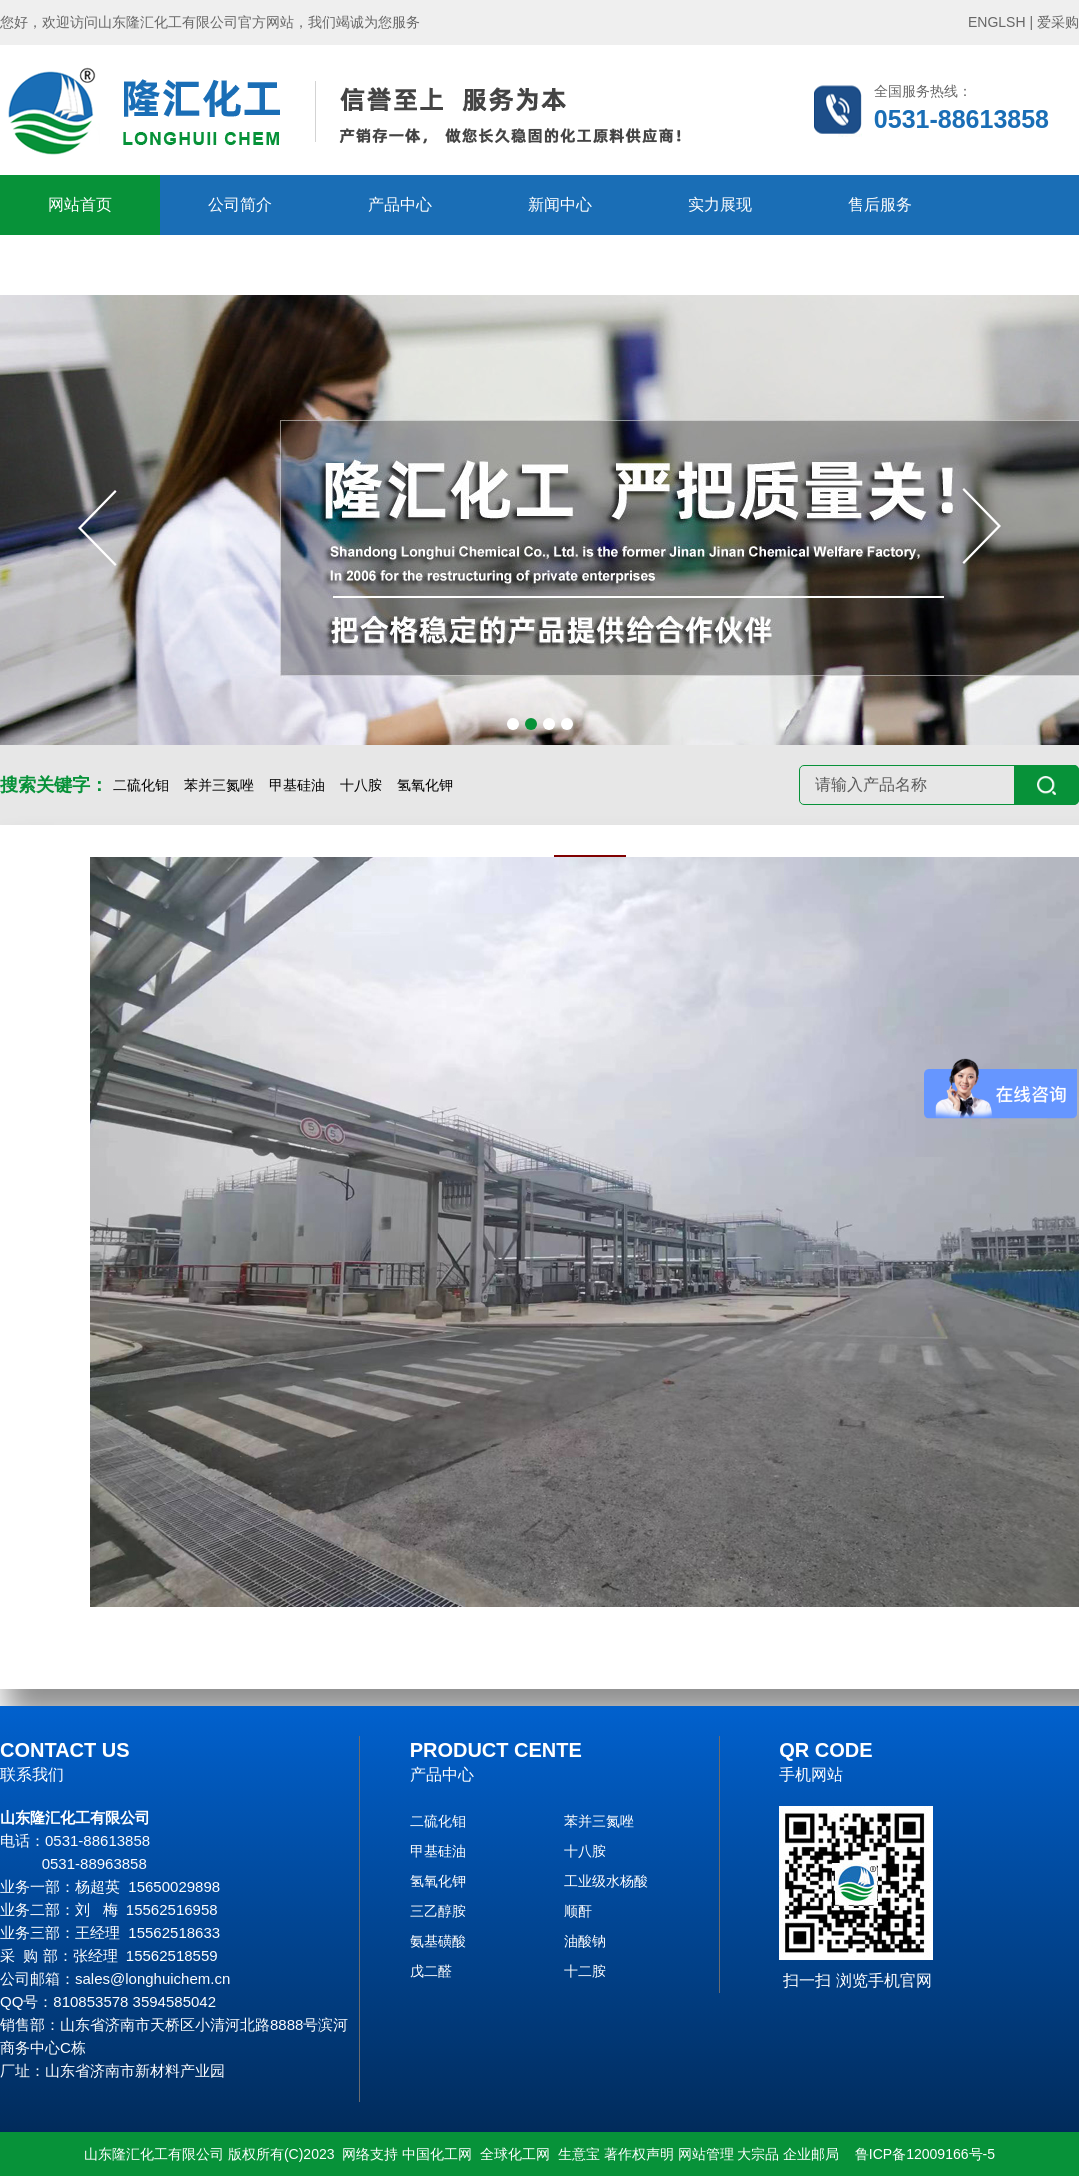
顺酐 (578, 1911)
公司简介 (240, 204)
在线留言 (80, 264)
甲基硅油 (297, 785)
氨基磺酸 (438, 1941)
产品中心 (400, 204)
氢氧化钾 (425, 785)
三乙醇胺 (438, 1911)
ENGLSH (997, 22)
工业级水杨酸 (606, 1881)
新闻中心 (560, 204)
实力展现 (720, 204)
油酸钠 (585, 1941)
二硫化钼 (141, 785)
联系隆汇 (240, 264)
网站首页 (80, 204)
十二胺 (585, 1971)
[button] (513, 724)
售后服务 (880, 204)
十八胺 (361, 785)
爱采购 (1058, 22)
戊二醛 (431, 1971)
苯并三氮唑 (219, 785)
